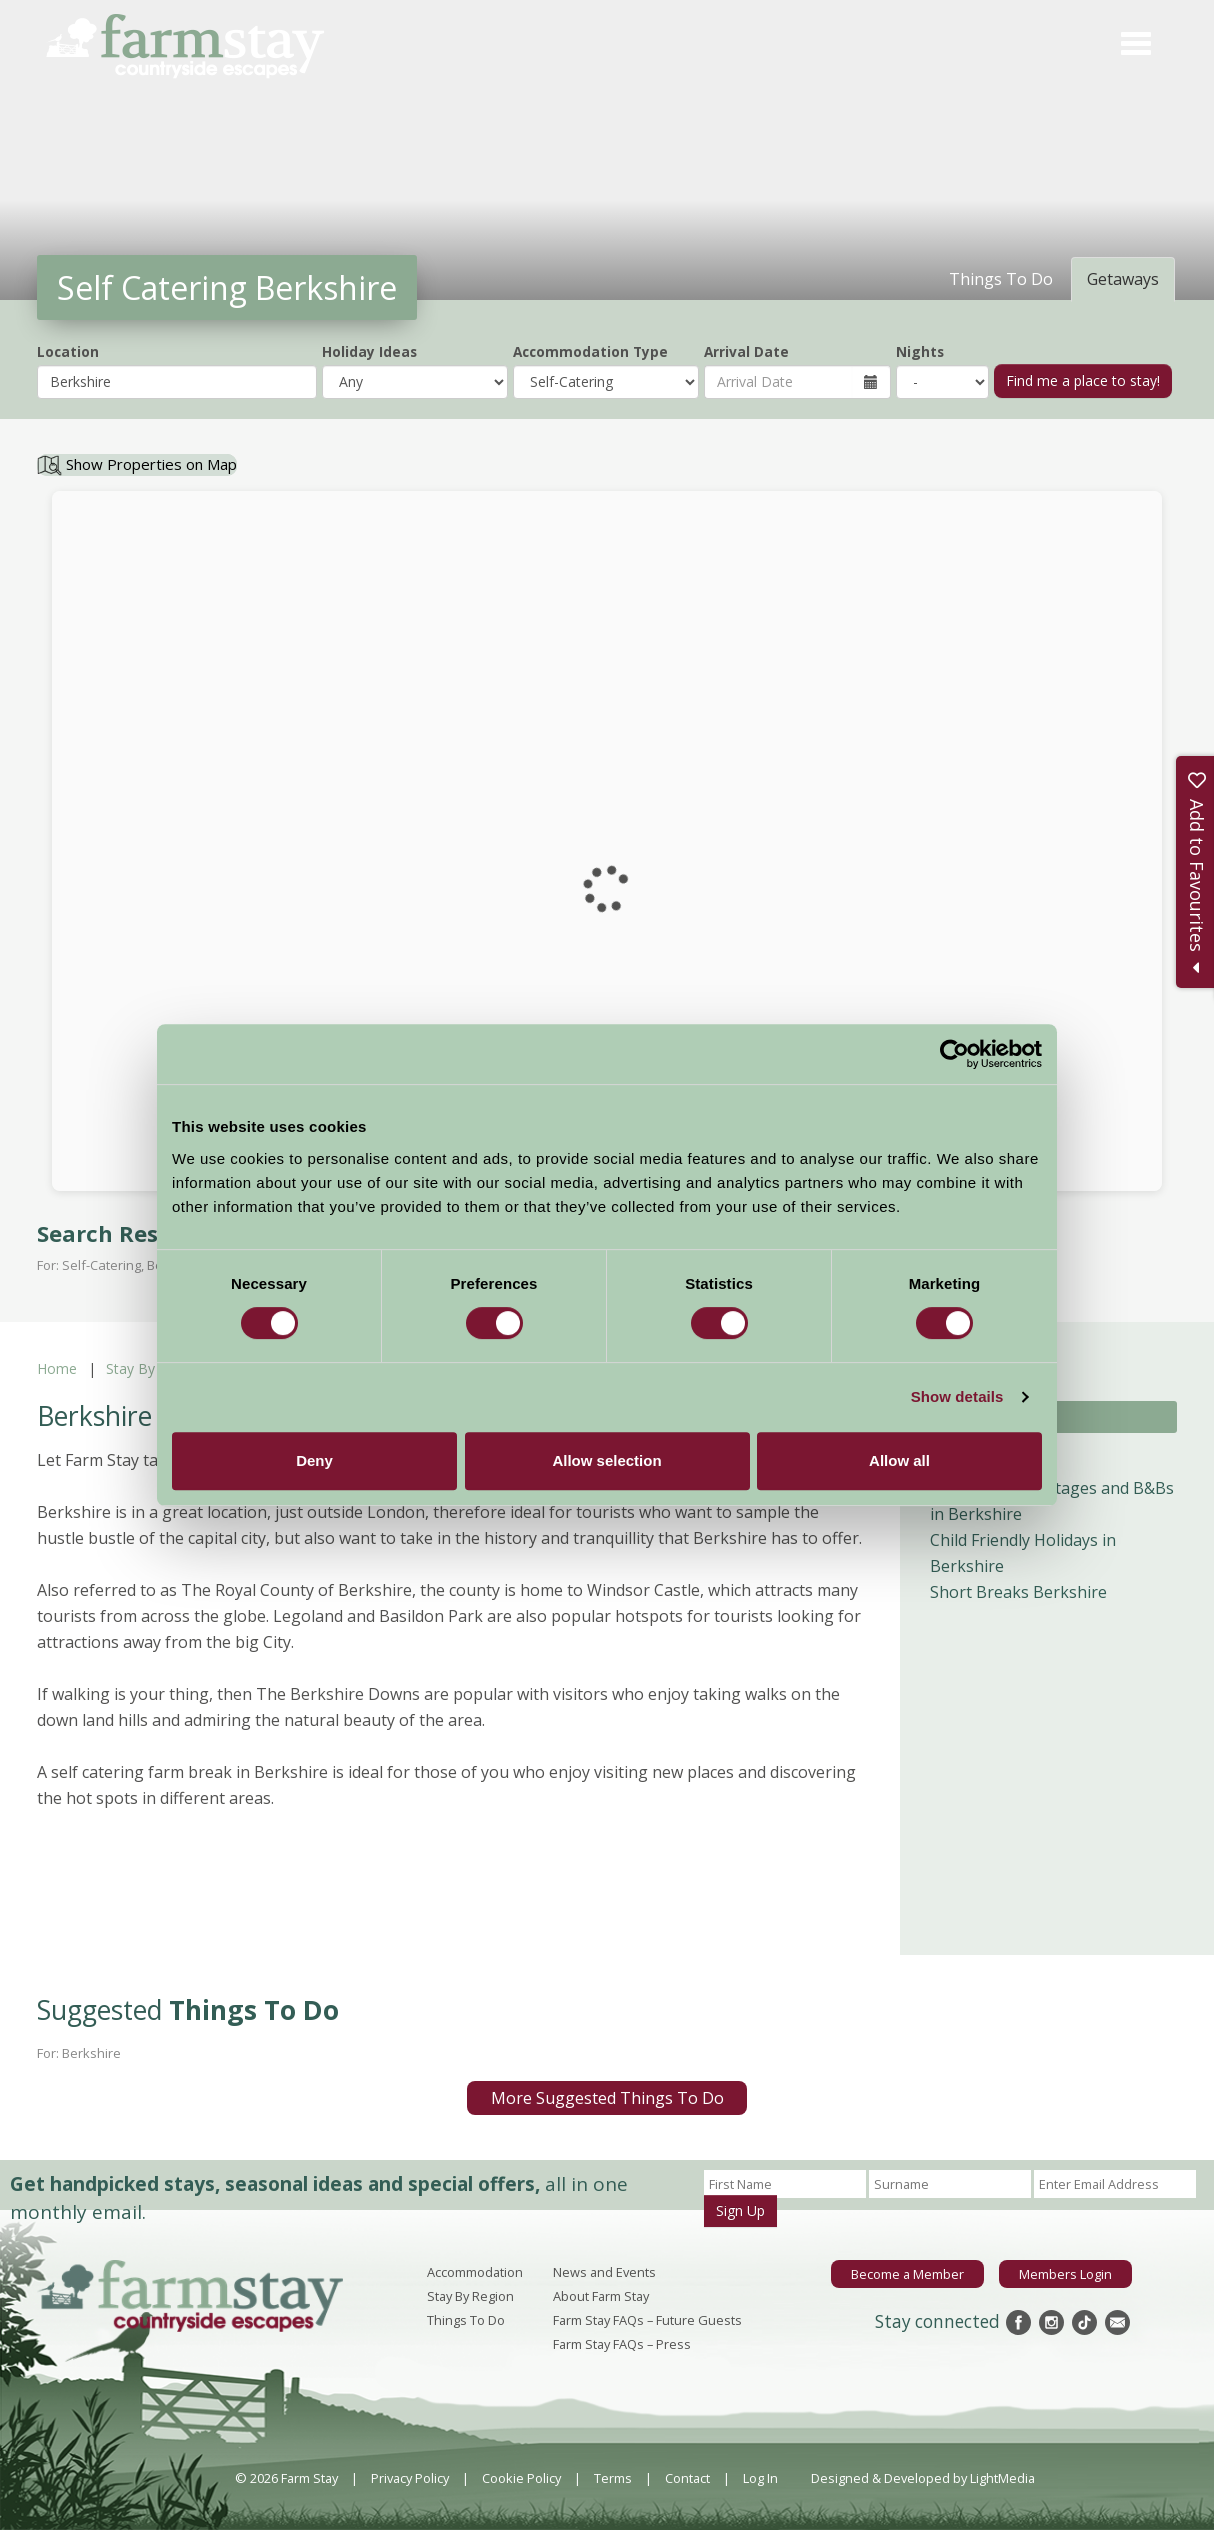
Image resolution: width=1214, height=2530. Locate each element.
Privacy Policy (410, 2478)
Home (57, 1368)
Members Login (1065, 2274)
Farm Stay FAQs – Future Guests (647, 2320)
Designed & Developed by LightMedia (923, 2478)
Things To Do (466, 2320)
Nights (920, 351)
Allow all (899, 1460)
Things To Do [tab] (1001, 279)
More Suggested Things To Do (607, 2098)
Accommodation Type (590, 351)
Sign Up (740, 2210)
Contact (687, 2478)
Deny (314, 1460)
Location (68, 351)
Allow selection (606, 1460)
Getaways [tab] (1123, 279)
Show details (957, 1396)
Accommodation (475, 2272)
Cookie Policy (521, 2478)
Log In (760, 2478)
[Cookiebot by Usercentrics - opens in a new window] (954, 1054)
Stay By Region (155, 1368)
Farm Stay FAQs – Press (622, 2344)
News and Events (604, 2272)
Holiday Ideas (369, 351)
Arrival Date (746, 351)
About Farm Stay (601, 2296)
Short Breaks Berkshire (1018, 1592)
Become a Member (907, 2274)
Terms (613, 2478)
